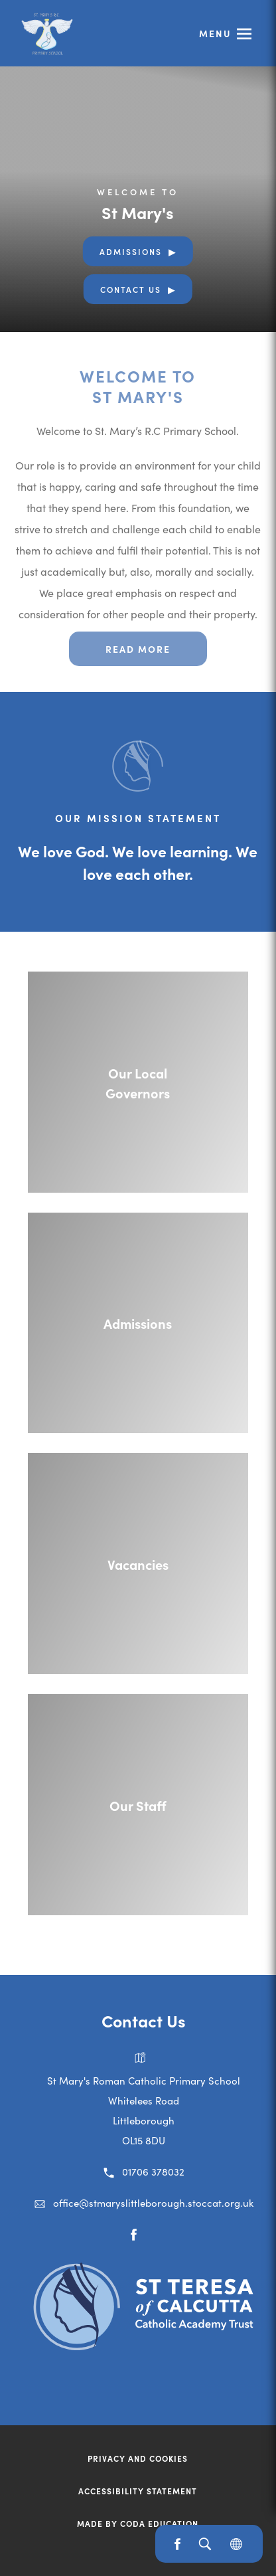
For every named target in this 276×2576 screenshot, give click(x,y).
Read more (138, 648)
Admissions (131, 251)
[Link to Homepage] (46, 33)
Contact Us (130, 289)
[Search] (204, 2544)
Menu (215, 33)
